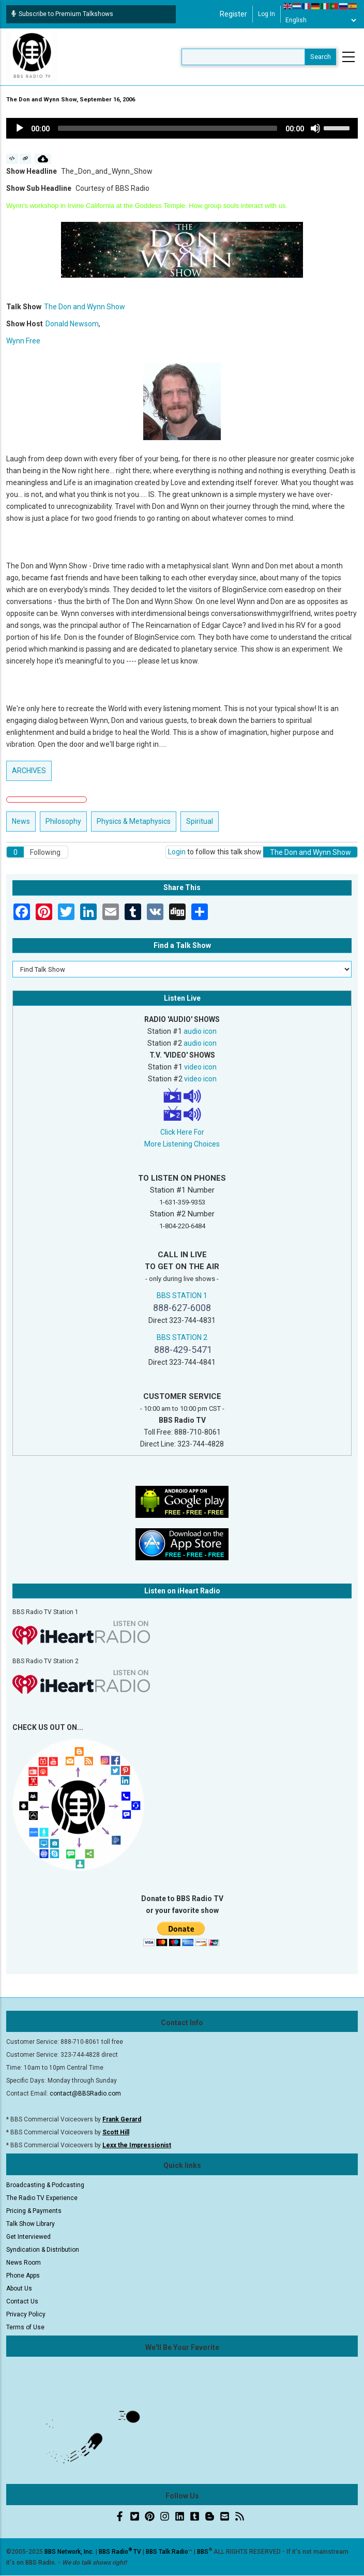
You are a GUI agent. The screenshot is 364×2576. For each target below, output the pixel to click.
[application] (182, 128)
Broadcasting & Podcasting (45, 2185)
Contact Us (22, 2301)
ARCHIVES (29, 770)
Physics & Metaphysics (134, 821)
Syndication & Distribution (42, 2249)
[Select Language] (320, 20)
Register (233, 14)
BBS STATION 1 (182, 1295)
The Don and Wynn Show (84, 307)
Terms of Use (25, 2327)
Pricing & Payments (34, 2211)
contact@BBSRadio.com (85, 2093)
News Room (23, 2262)
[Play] (19, 128)
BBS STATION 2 (182, 1337)
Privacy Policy (26, 2314)
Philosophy (63, 821)
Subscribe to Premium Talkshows (62, 14)
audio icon (200, 1031)
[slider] (167, 128)
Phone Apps (23, 2275)
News (21, 821)
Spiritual (199, 821)
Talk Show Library (30, 2223)
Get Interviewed (28, 2236)
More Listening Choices (182, 1144)
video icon (200, 1067)
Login (177, 852)
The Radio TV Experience (42, 2198)
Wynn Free (23, 341)
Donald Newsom (72, 324)
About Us (19, 2288)
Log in (266, 14)
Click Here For (182, 1132)
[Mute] (315, 128)
